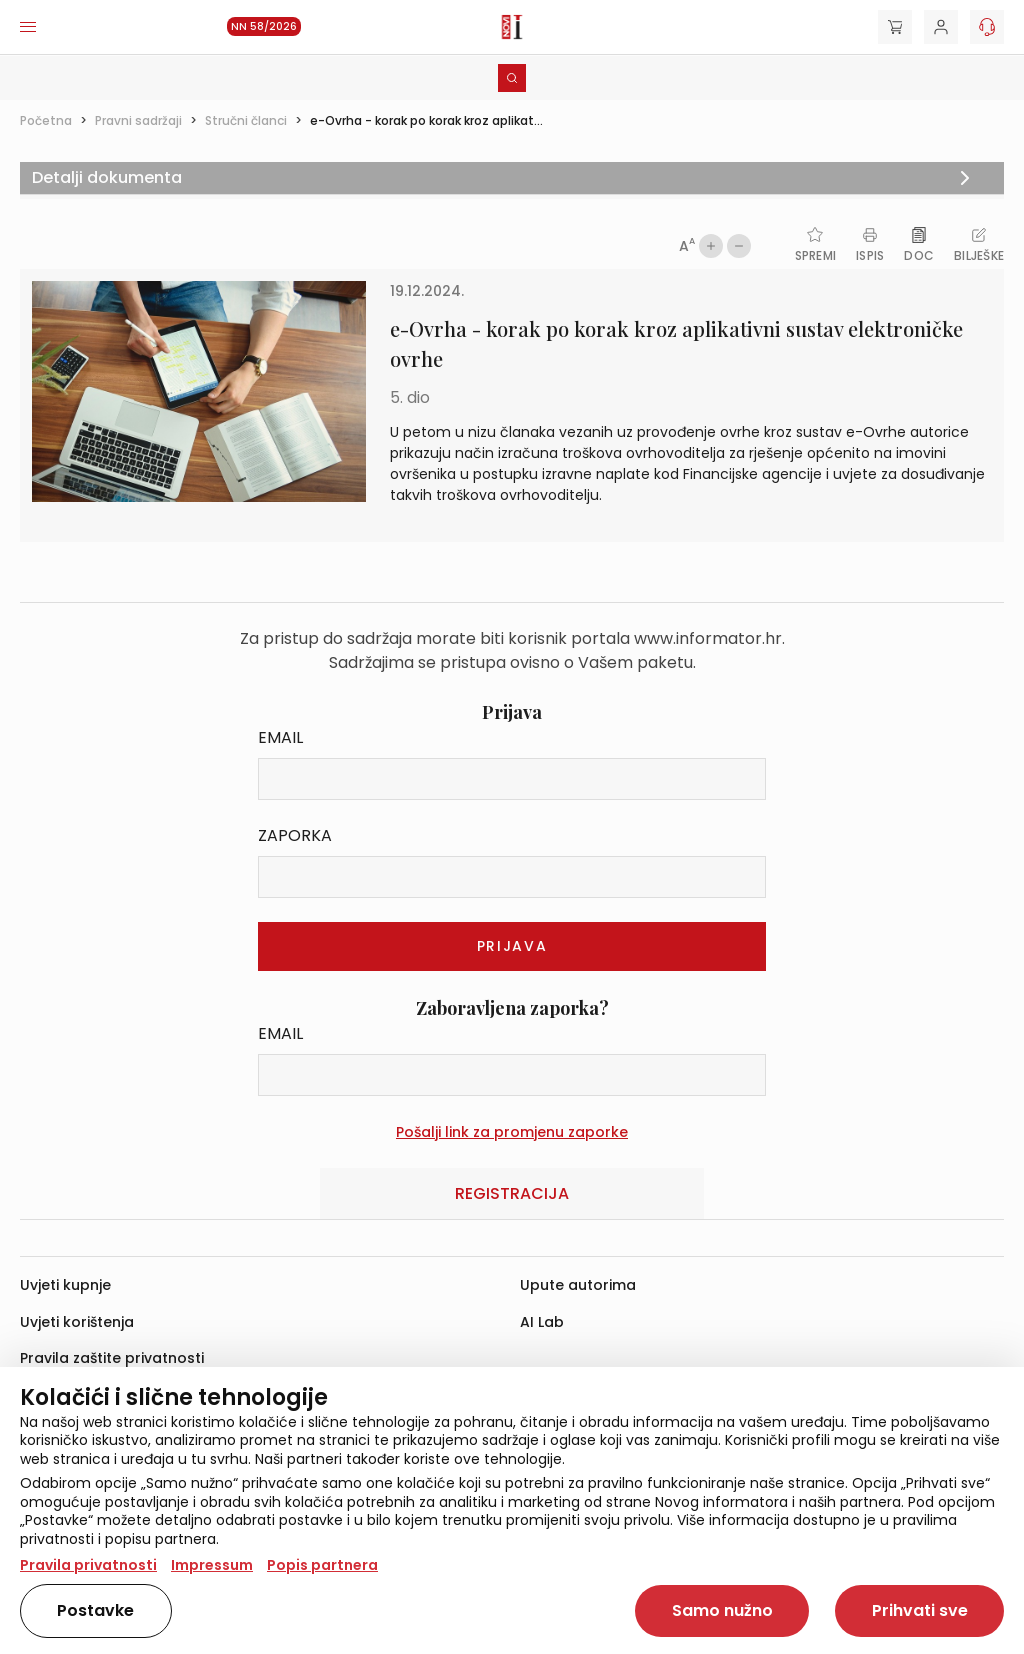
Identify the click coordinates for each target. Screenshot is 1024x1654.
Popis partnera (322, 1565)
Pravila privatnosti (88, 1565)
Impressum (212, 1565)
